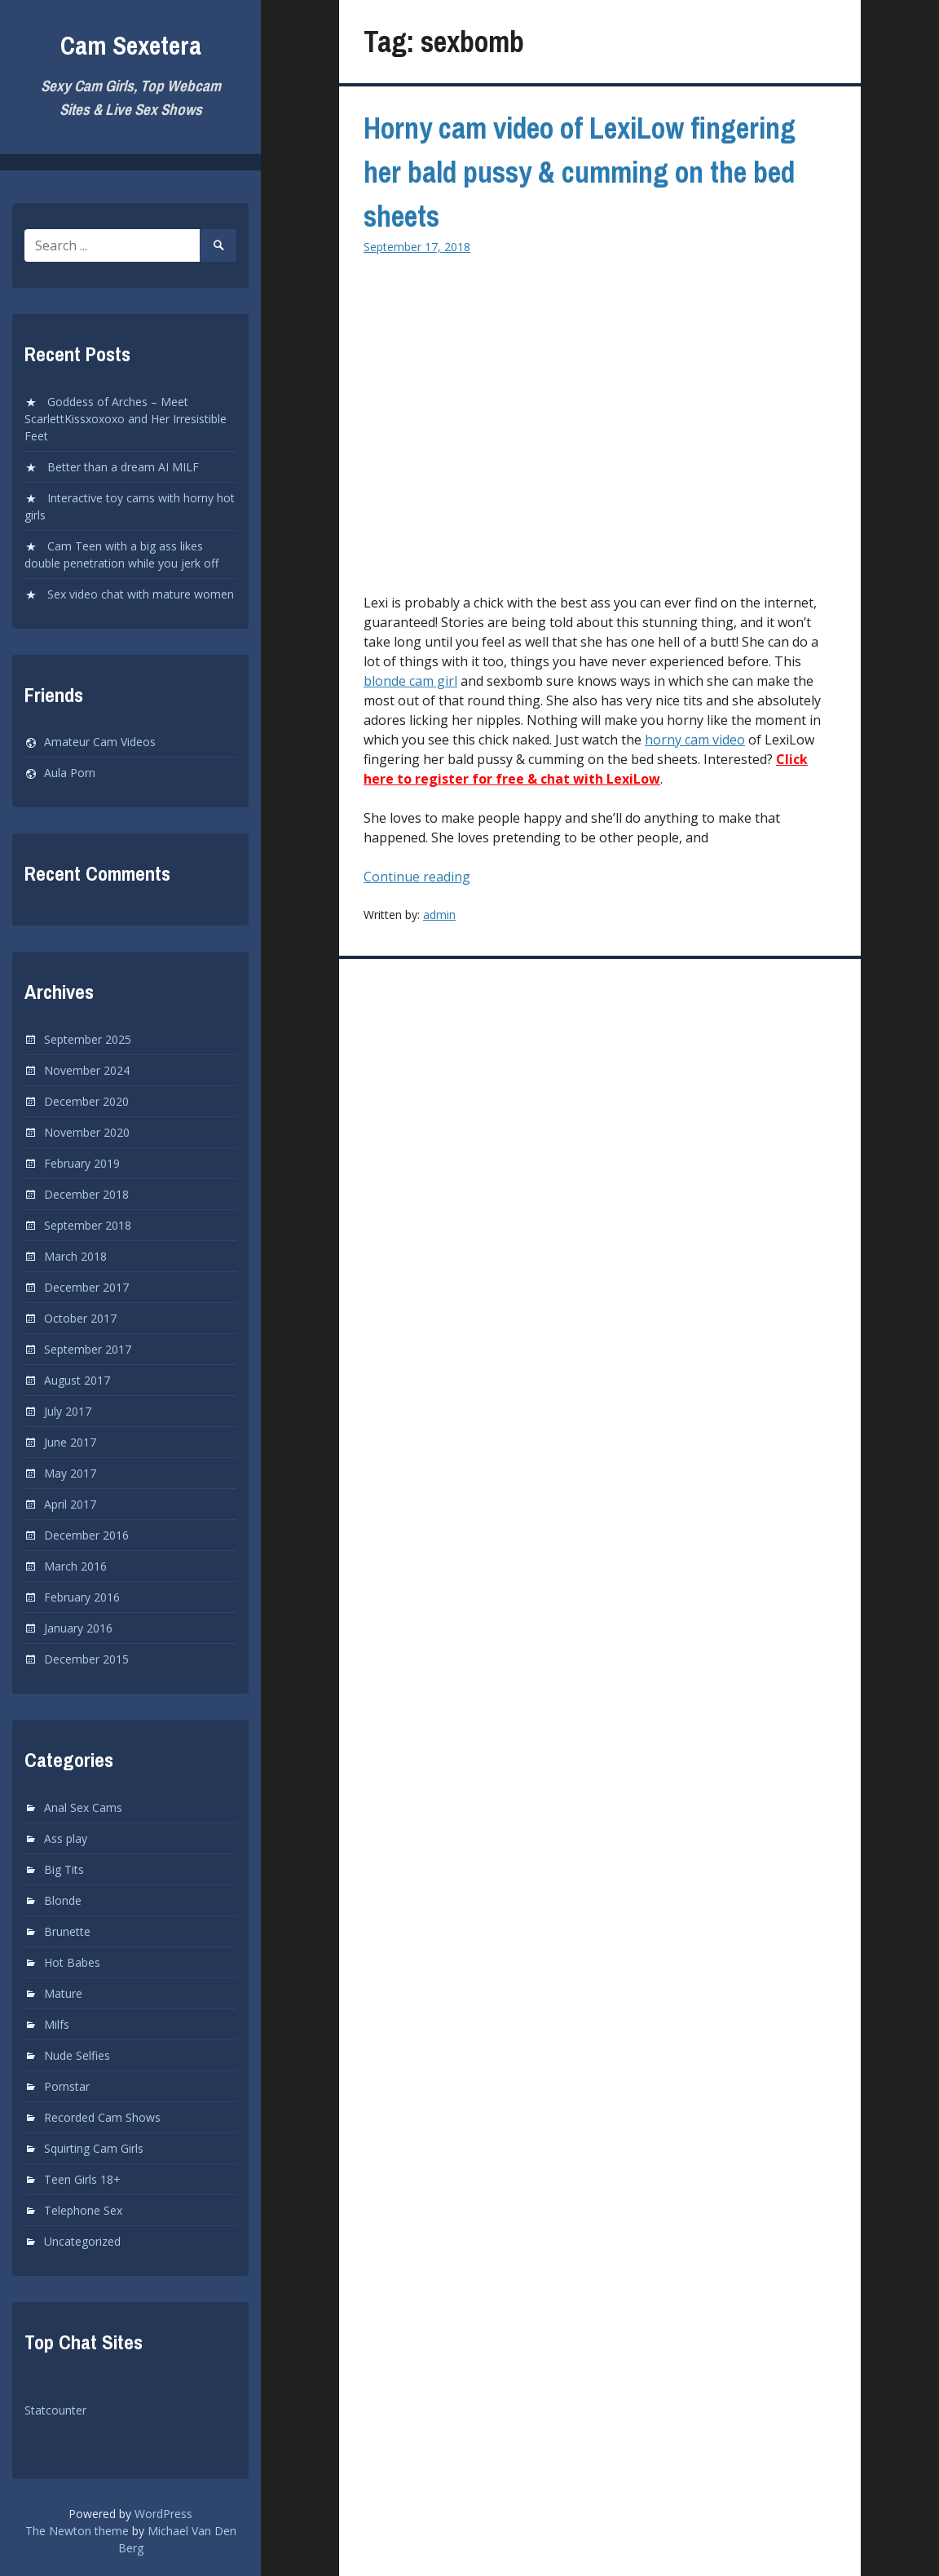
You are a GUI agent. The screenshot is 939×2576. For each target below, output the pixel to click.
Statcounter (55, 2410)
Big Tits (64, 1869)
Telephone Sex (83, 2210)
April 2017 (70, 1504)
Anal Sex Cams (83, 1807)
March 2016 (75, 1566)
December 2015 (86, 1659)
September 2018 (87, 1225)
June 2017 (70, 1442)
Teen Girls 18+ (82, 2179)
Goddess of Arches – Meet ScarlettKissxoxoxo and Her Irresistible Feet (125, 419)
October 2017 (80, 1318)
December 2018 (86, 1194)
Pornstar (67, 2086)
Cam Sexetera (130, 45)
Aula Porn (69, 772)
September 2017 (87, 1349)
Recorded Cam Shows (102, 2117)
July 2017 (67, 1411)
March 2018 (75, 1256)
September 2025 (87, 1039)
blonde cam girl (410, 681)
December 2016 (86, 1535)
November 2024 (87, 1070)
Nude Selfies (77, 2055)
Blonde (63, 1900)
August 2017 (77, 1380)
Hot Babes (72, 1962)
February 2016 (82, 1597)
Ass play (65, 1838)
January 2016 (78, 1628)
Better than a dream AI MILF (123, 467)
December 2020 (86, 1101)
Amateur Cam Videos (100, 741)
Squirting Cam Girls (93, 2148)
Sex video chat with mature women (140, 594)
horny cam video (695, 740)
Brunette (67, 1931)
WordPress (163, 2513)
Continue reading (445, 876)
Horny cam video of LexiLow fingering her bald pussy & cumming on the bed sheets (580, 172)
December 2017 (86, 1287)
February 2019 (82, 1163)
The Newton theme (77, 2530)
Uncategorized (82, 2241)
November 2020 (87, 1132)
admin (439, 914)
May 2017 (70, 1473)
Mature (63, 1993)
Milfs (56, 2024)
